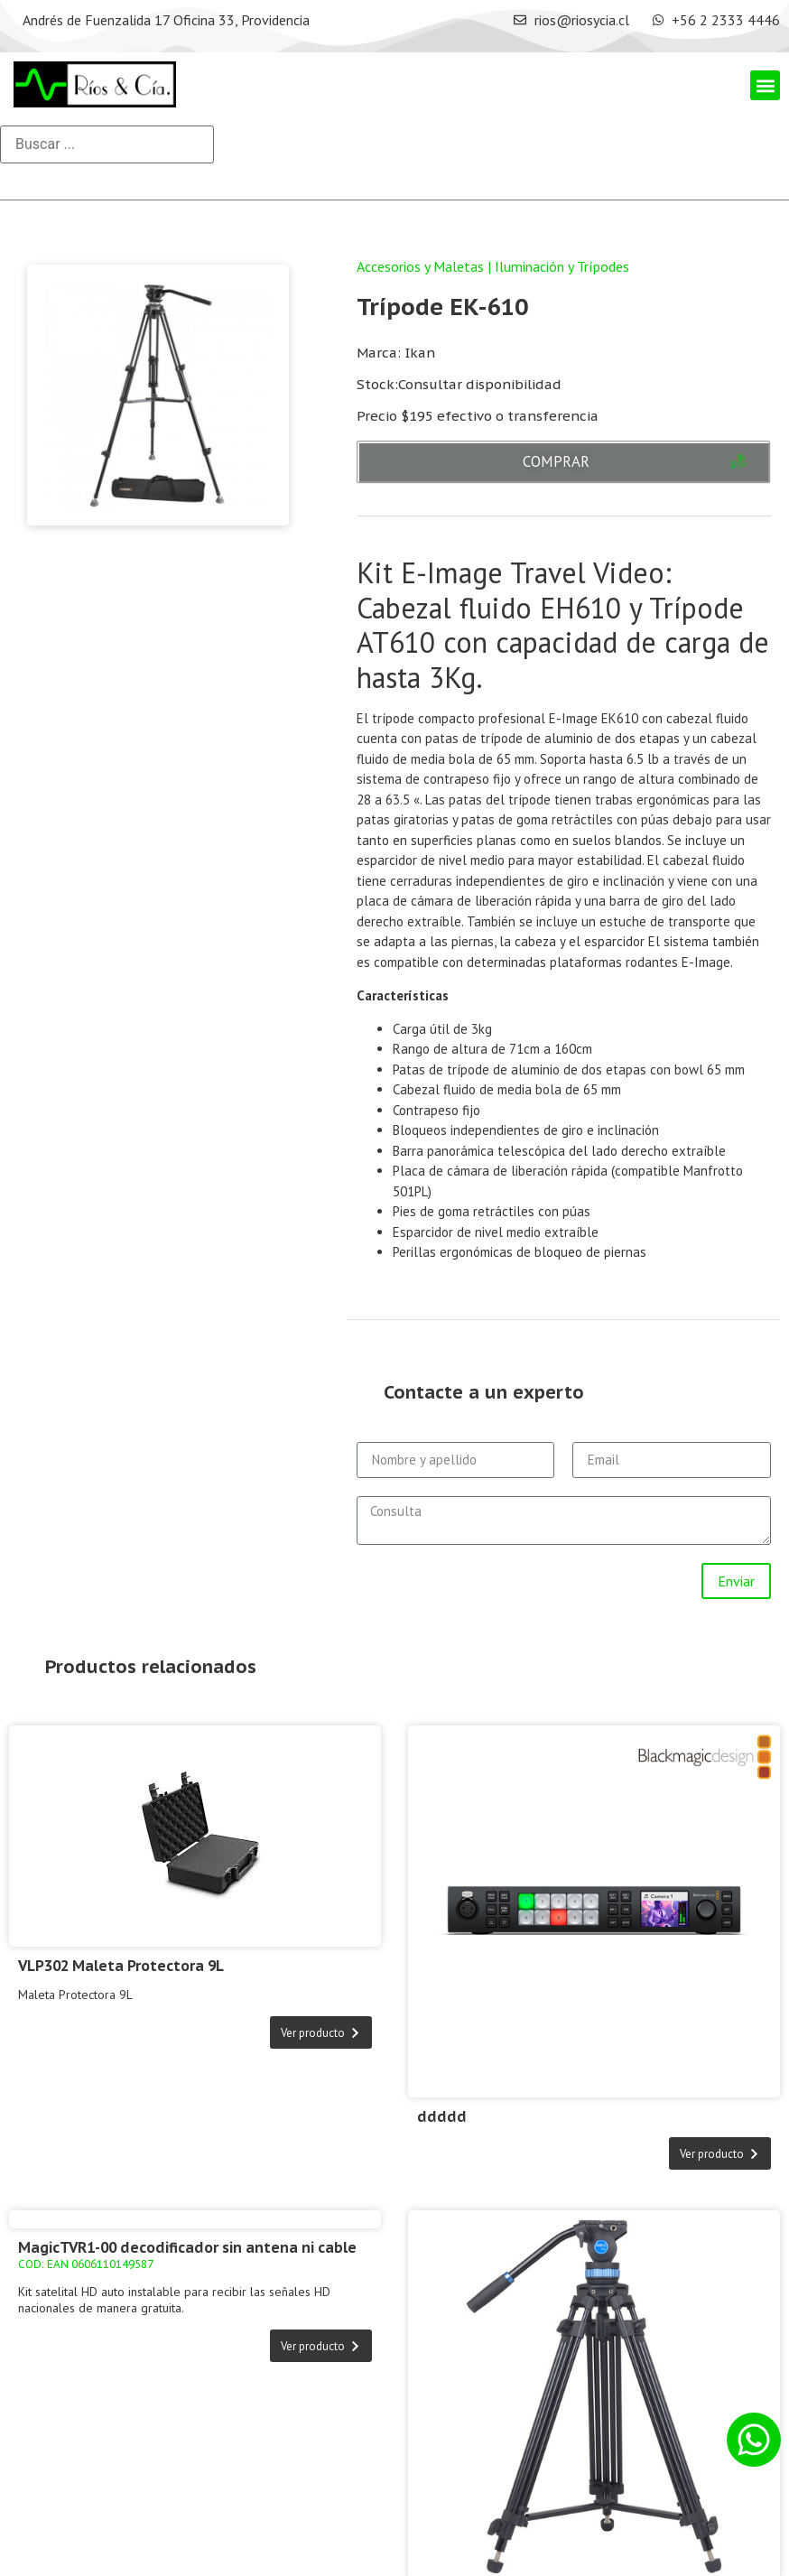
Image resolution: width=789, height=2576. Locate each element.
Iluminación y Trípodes (562, 266)
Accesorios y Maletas (420, 266)
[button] (765, 85)
